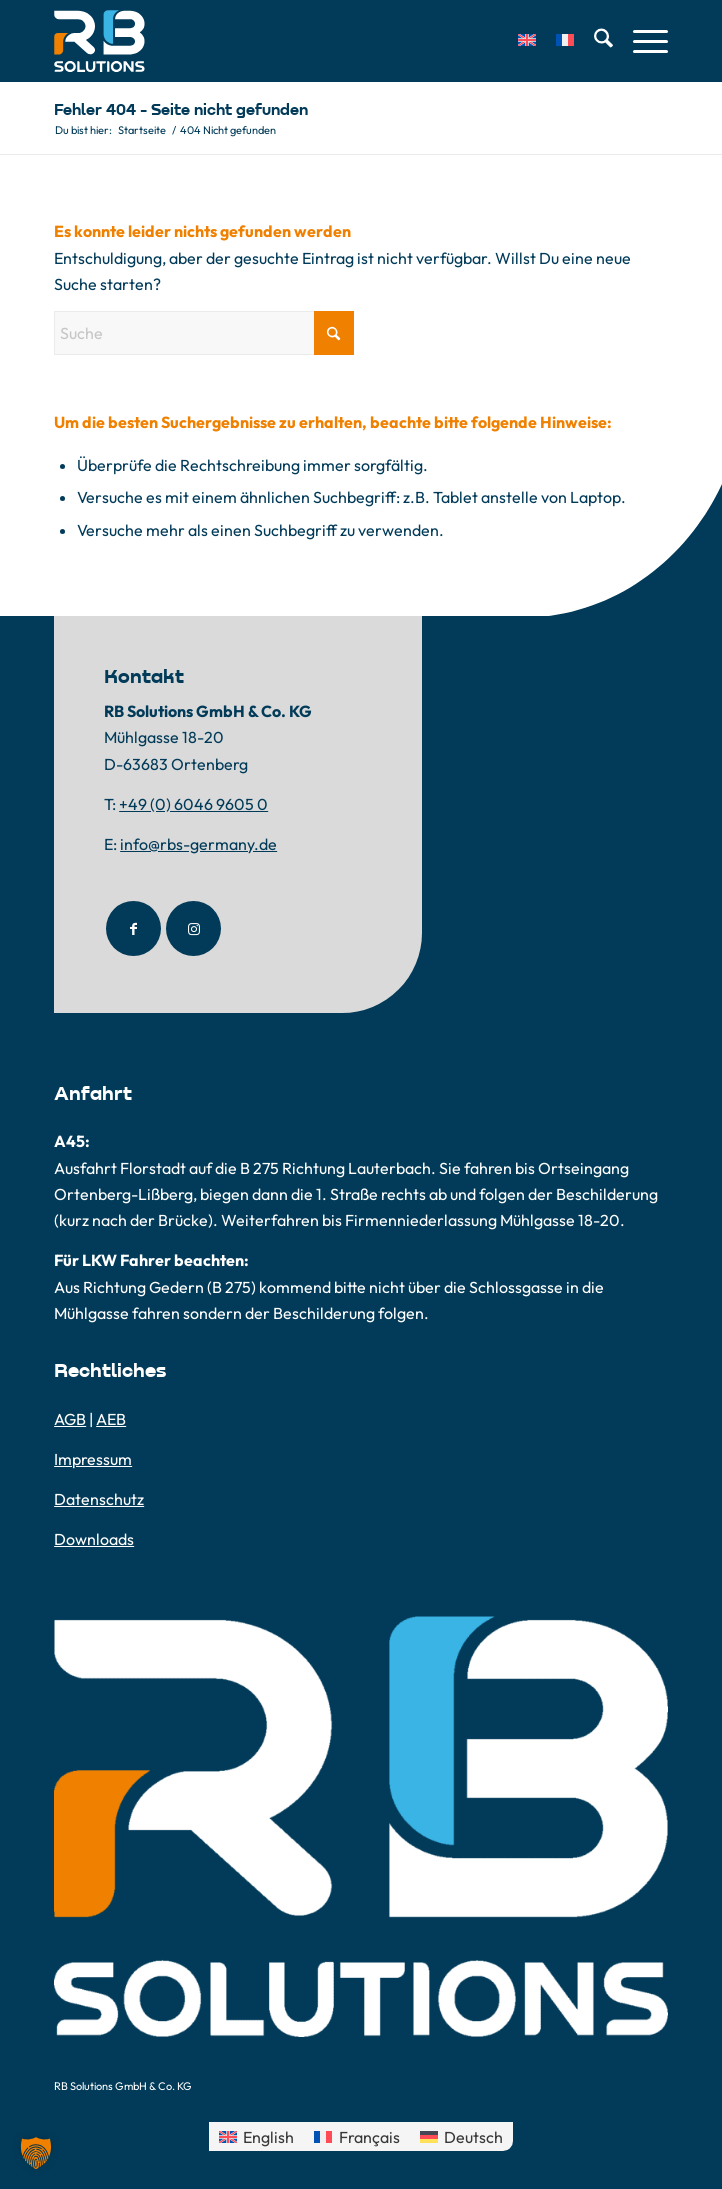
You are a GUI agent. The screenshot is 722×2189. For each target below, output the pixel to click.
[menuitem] (517, 41)
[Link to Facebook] (133, 928)
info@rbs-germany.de (198, 844)
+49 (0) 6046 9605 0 (193, 804)
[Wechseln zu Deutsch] (461, 2136)
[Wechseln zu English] (256, 2136)
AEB (111, 1419)
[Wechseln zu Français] (356, 2136)
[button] (36, 2153)
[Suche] (593, 41)
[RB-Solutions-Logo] (299, 41)
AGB (70, 1419)
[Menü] (640, 41)
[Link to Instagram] (193, 928)
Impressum (93, 1459)
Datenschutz (99, 1499)
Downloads (94, 1539)
